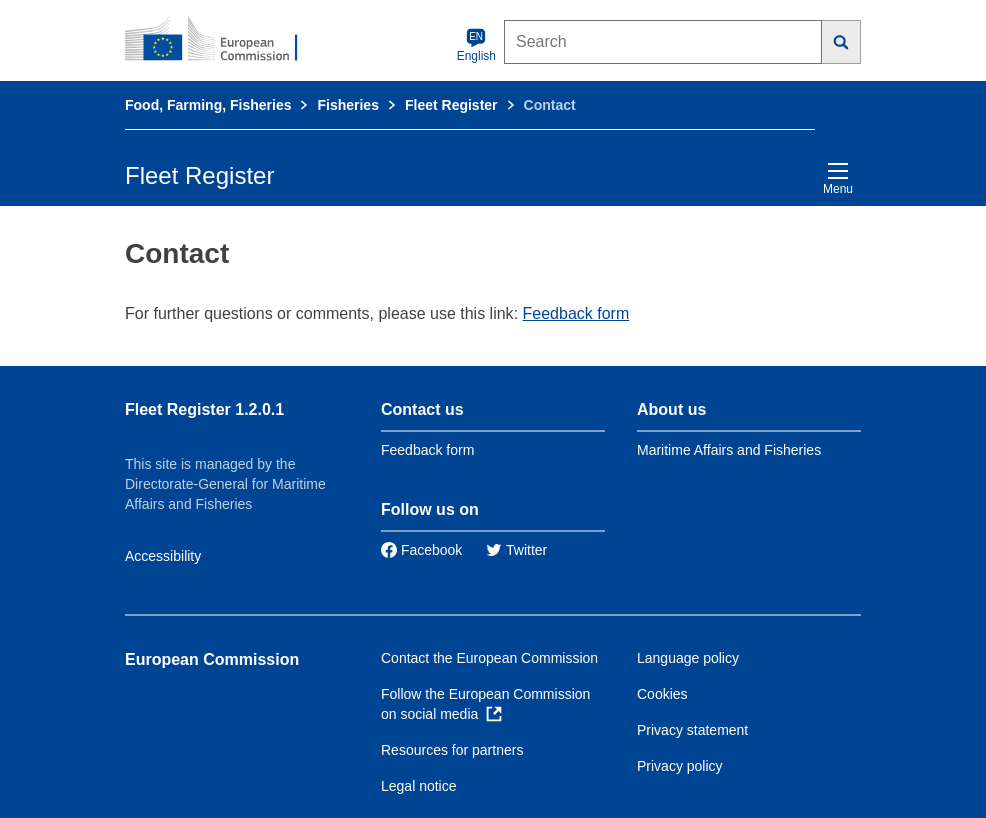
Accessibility (163, 556)
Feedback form (576, 313)
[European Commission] (222, 40)
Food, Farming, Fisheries (208, 105)
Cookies (662, 694)
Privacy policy (680, 766)
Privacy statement (692, 730)
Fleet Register (451, 105)
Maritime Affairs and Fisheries (729, 450)
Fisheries (347, 105)
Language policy (688, 658)
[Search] (841, 42)
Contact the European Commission (489, 658)
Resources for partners (452, 750)
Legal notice (419, 786)
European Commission (212, 659)
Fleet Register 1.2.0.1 (204, 409)
